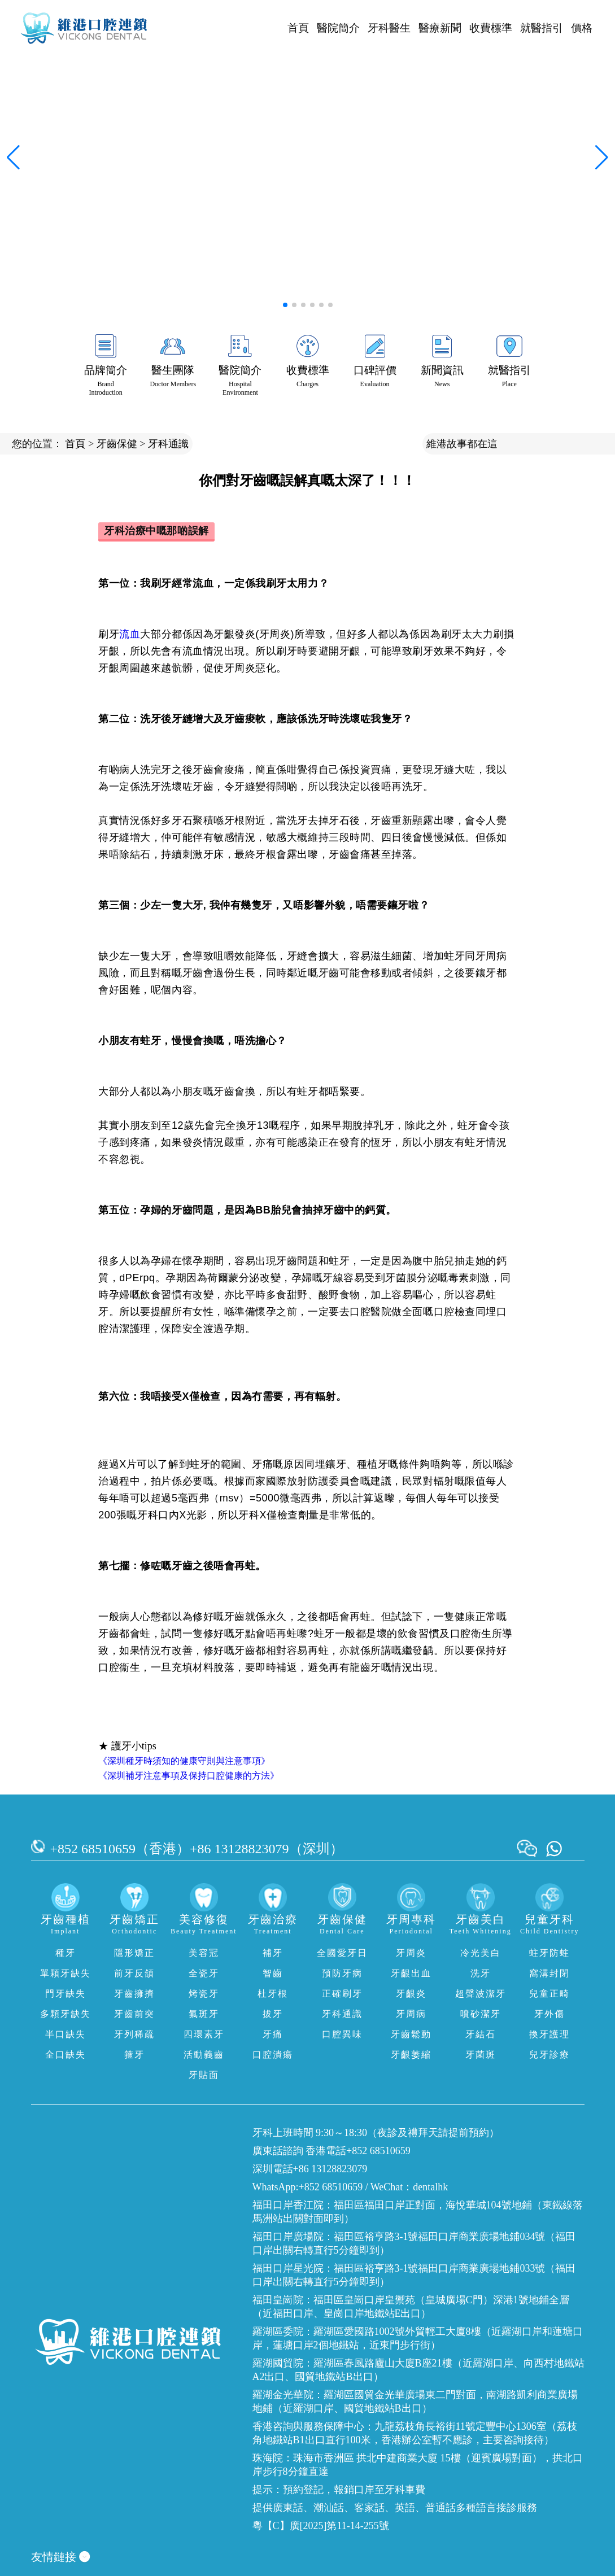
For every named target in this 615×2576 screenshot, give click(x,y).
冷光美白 (480, 1953)
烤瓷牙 (204, 1993)
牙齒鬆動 (411, 2034)
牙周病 (411, 2014)
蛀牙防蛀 (549, 1953)
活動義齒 (204, 2054)
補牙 (273, 1953)
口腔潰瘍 (272, 2054)
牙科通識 (168, 443)
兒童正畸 (549, 1993)
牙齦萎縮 (411, 2054)
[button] (285, 305)
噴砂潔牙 (480, 2014)
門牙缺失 (65, 1993)
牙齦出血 (411, 1973)
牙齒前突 (134, 2014)
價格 (581, 28)
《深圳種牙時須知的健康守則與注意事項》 (184, 1761)
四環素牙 (204, 2034)
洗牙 (480, 1973)
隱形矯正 (134, 1953)
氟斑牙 (204, 2014)
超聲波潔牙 (480, 1993)
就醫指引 (541, 28)
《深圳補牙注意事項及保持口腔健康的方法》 (188, 1775)
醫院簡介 (338, 28)
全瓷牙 (204, 1973)
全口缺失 (65, 2054)
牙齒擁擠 (134, 1993)
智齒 (273, 1973)
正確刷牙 (342, 1993)
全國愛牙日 (342, 1953)
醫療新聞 (439, 28)
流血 (129, 634)
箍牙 (134, 2054)
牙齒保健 (117, 443)
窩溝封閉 (549, 1973)
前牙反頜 (134, 1973)
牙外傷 (549, 2014)
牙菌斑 (480, 2054)
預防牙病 (342, 1973)
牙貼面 (204, 2075)
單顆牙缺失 (65, 1973)
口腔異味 (342, 2034)
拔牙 (273, 2014)
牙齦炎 (411, 1993)
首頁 (298, 28)
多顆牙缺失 (65, 2014)
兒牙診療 (549, 2054)
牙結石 (480, 2034)
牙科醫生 (389, 28)
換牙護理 (549, 2034)
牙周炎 (411, 1953)
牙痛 (273, 2034)
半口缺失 (65, 2034)
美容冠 (204, 1953)
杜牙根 (273, 1993)
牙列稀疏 (134, 2034)
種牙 (65, 1953)
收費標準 (490, 28)
